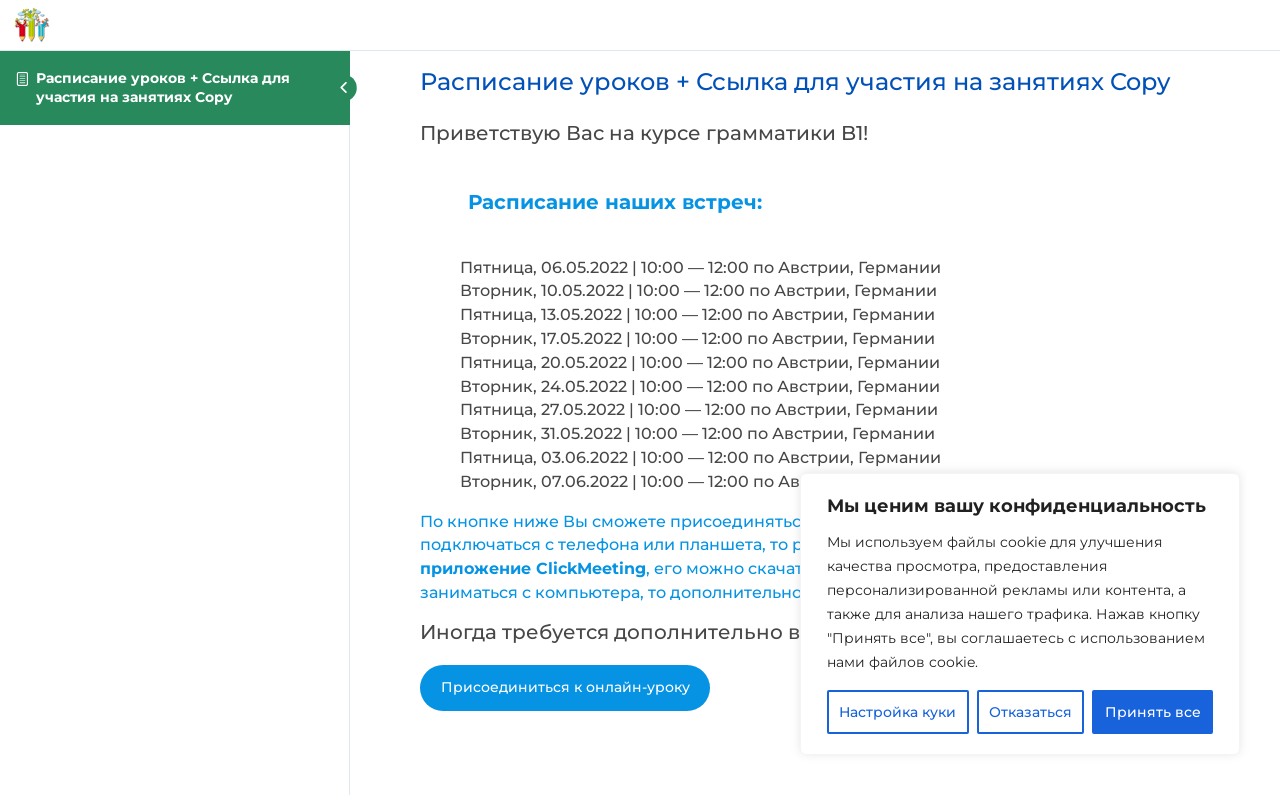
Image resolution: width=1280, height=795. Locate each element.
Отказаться (1030, 712)
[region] (1020, 614)
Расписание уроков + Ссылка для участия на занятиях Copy (163, 87)
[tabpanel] (815, 409)
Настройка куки (897, 712)
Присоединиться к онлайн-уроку (565, 687)
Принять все (1153, 712)
